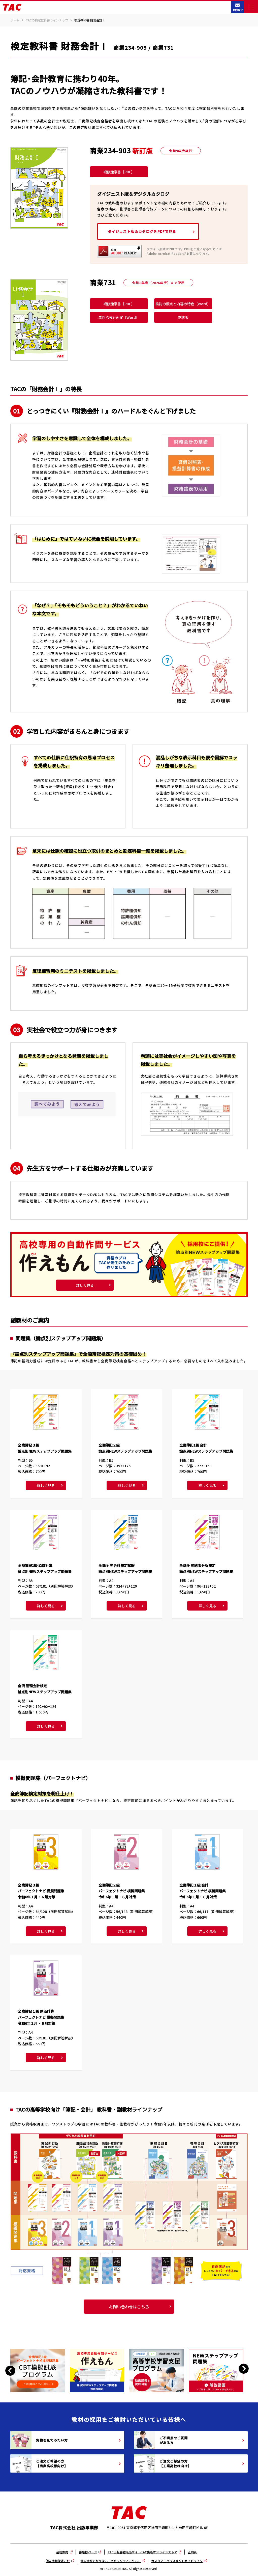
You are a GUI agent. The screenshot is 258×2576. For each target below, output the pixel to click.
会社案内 (62, 2552)
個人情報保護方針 (58, 2561)
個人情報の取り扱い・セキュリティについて (110, 2561)
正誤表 (192, 2552)
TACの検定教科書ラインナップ (47, 20)
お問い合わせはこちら (129, 2307)
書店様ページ (88, 2552)
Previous (11, 2371)
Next (243, 2369)
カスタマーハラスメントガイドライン (177, 2561)
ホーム (14, 20)
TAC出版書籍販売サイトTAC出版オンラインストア (142, 2552)
